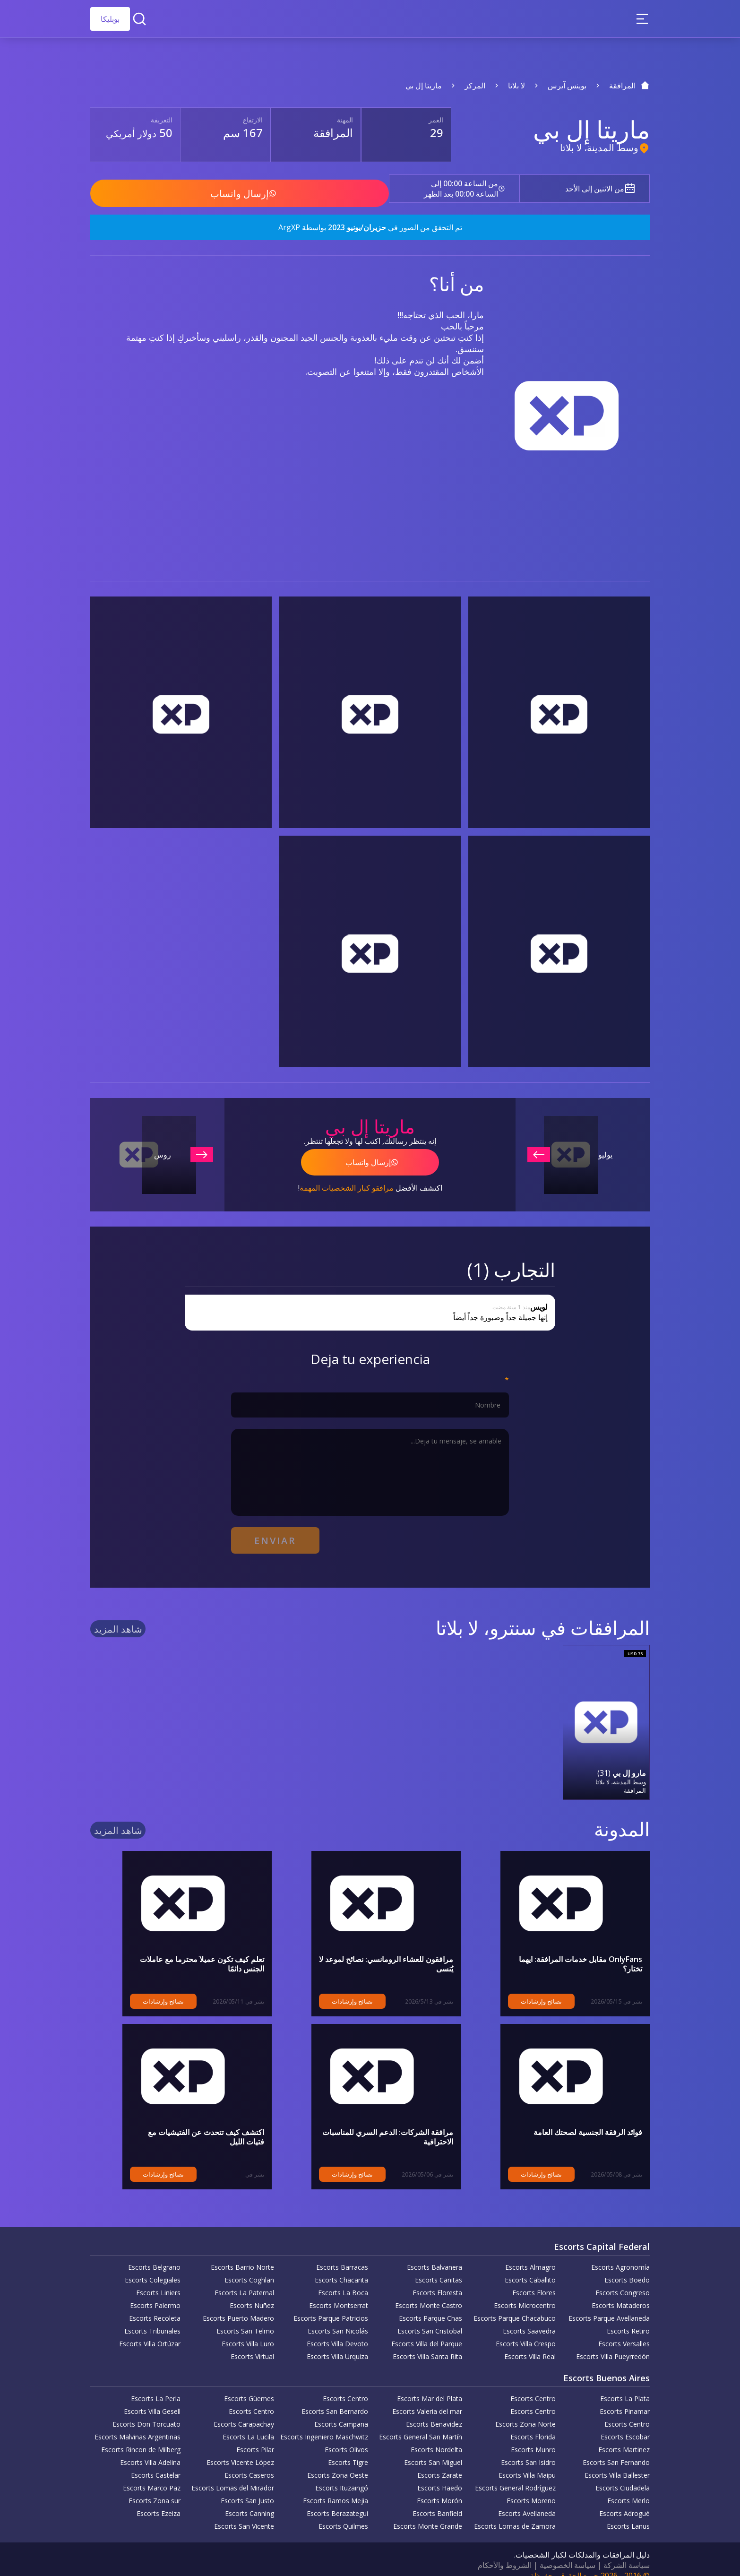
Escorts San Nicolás (338, 2319)
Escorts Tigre (348, 2450)
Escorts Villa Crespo (526, 2331)
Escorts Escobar (625, 2424)
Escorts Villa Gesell (152, 2399)
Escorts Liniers (158, 2280)
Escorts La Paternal (244, 2280)
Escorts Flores (534, 2280)
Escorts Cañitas (438, 2268)
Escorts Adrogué (624, 2501)
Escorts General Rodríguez (515, 2476)
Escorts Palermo (155, 2293)
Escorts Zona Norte (525, 2412)
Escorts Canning (249, 2501)
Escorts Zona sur (155, 2488)
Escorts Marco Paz (152, 2476)
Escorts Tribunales (152, 2319)
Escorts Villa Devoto (337, 2331)
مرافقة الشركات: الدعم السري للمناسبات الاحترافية (372, 2120)
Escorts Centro (533, 2386)
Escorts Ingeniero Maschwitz (324, 2424)
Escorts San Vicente (244, 2514)
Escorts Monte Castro (428, 2293)
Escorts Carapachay (244, 2412)
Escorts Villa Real (530, 2344)
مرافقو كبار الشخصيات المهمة (347, 1181)
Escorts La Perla (156, 2386)
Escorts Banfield (437, 2501)
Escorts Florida (533, 2424)
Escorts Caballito (530, 2268)
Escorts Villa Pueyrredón (613, 2344)
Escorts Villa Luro (248, 2331)
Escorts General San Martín (420, 2424)
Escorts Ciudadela (622, 2476)
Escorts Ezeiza (159, 2501)
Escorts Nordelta (436, 2437)
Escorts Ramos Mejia (335, 2488)
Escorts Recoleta (155, 2306)
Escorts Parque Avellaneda (609, 2306)
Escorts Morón (439, 2488)
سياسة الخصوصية (567, 2553)
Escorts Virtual (252, 2344)
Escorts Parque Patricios (330, 2306)
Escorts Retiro (628, 2319)
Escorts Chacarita (341, 2268)
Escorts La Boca (343, 2280)
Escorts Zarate (439, 2463)
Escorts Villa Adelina (150, 2450)
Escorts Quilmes (343, 2514)
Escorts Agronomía (620, 2255)
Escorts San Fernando (616, 2450)
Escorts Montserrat (338, 2293)
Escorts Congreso (622, 2280)
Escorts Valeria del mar (427, 2399)
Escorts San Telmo (245, 2319)
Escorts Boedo (627, 2268)
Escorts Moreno (531, 2488)
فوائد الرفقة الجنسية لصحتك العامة (587, 2120)
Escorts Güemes (249, 2386)
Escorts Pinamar (625, 2399)
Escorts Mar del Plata (429, 2386)
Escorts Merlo (628, 2488)
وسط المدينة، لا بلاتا (599, 147)
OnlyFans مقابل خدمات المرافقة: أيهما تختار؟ (570, 1947)
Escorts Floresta (437, 2280)
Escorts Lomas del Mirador (232, 2476)
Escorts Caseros (249, 2463)
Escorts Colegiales (153, 2268)
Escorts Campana (341, 2412)
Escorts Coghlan (249, 2268)
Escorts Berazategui (337, 2501)
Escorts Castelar (156, 2463)
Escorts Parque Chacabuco (514, 2306)
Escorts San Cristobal (429, 2319)
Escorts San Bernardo (334, 2399)
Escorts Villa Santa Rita (427, 2344)
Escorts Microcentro (525, 2293)
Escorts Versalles (624, 2331)
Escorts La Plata (625, 2386)
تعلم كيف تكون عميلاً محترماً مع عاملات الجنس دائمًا (183, 1947)
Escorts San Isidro (528, 2450)
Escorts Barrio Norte (242, 2255)
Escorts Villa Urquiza (337, 2344)
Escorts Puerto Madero (238, 2306)
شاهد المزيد (118, 1618)
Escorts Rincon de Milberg (141, 2437)
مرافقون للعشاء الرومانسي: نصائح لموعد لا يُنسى (376, 1947)
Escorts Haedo (439, 2476)
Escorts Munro (533, 2437)
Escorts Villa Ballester (617, 2463)
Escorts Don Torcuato (146, 2412)
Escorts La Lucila (248, 2424)
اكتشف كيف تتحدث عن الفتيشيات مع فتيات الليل (188, 2120)
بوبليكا (110, 19)
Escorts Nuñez (252, 2293)
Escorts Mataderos (621, 2293)
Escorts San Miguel (433, 2450)
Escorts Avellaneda (527, 2501)
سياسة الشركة (626, 2553)
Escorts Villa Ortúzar (150, 2331)
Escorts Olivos (346, 2437)
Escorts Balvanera (434, 2255)
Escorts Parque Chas (430, 2306)
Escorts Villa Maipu (527, 2463)
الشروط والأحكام (505, 2553)
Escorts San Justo (247, 2488)
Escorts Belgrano (154, 2255)
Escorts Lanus (628, 2514)
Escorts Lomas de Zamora (515, 2514)
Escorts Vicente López (240, 2450)
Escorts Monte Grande (427, 2514)
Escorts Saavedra (529, 2319)
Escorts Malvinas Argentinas (138, 2424)
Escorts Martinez (624, 2437)
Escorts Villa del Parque (426, 2331)
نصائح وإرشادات (509, 1989)
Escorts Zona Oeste (337, 2463)
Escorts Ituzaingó (341, 2476)
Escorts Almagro (530, 2255)
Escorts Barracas (342, 2255)
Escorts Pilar (255, 2437)
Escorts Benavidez (434, 2412)
